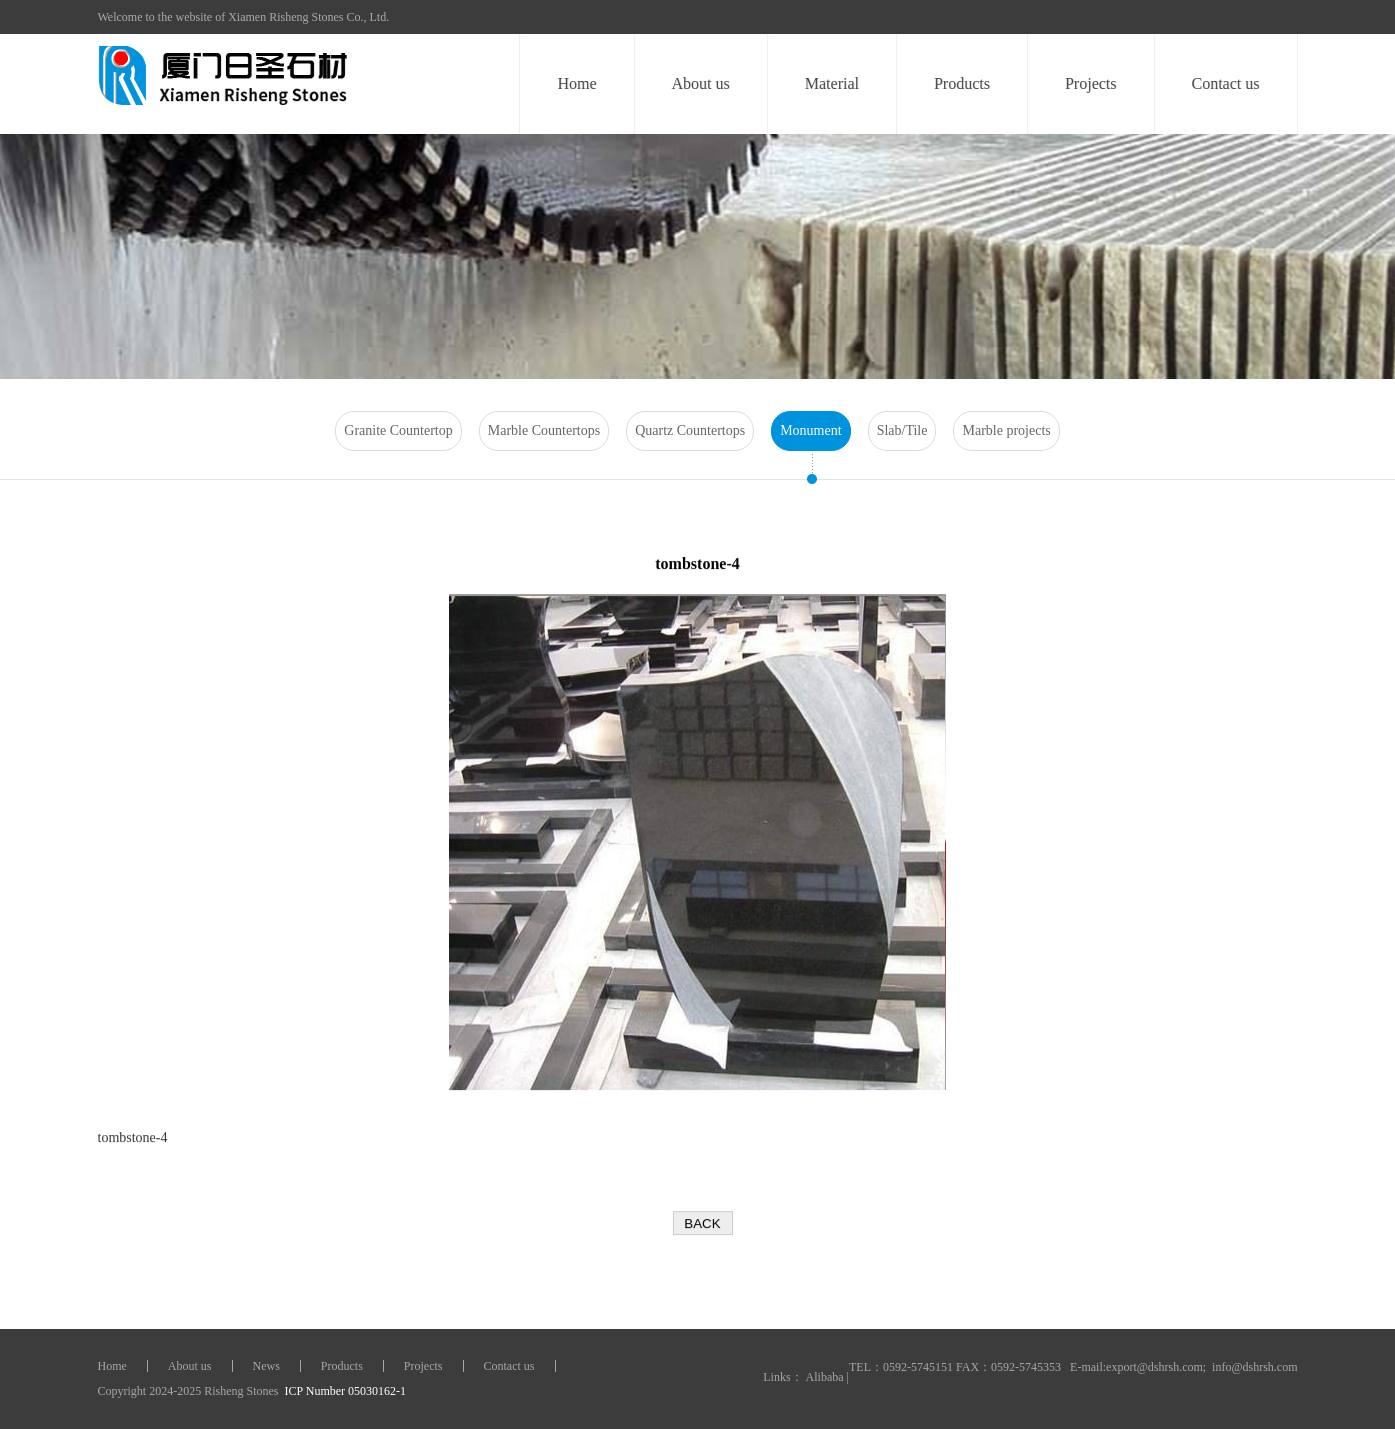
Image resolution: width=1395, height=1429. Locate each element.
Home (577, 83)
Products (962, 83)
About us (701, 83)
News (266, 1366)
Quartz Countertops (690, 430)
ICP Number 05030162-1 (344, 1391)
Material (832, 83)
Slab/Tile (902, 430)
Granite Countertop (398, 430)
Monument (810, 430)
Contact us (1226, 83)
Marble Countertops (544, 430)
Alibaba (825, 1377)
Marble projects (1006, 430)
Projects (1091, 83)
